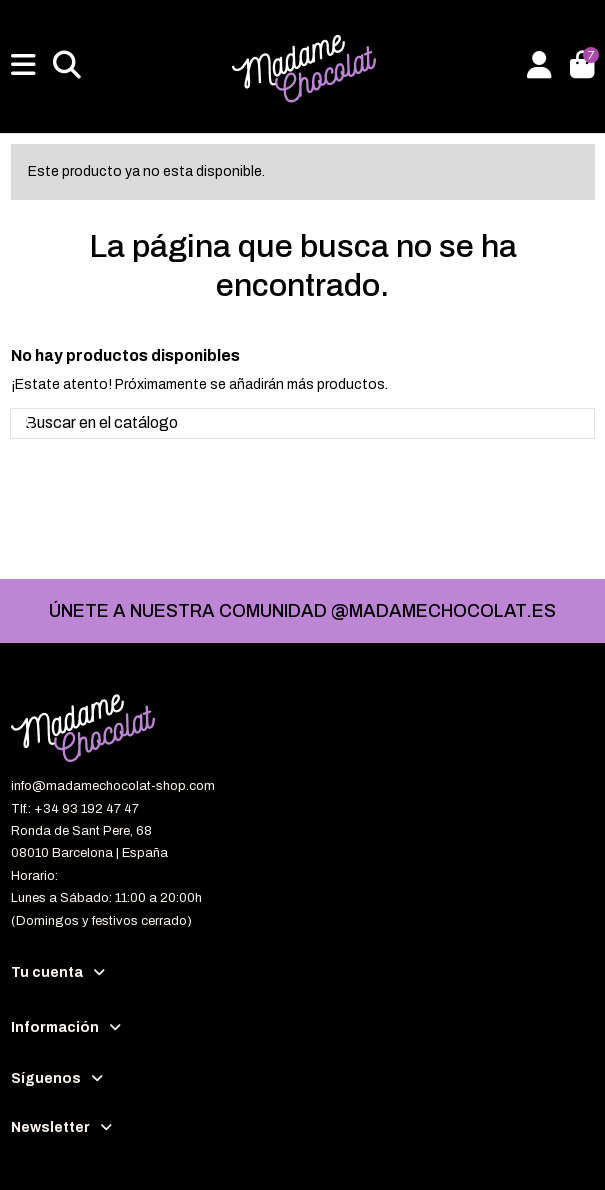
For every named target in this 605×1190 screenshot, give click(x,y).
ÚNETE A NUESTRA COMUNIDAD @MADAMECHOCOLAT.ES (302, 611)
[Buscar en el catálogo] (27, 424)
